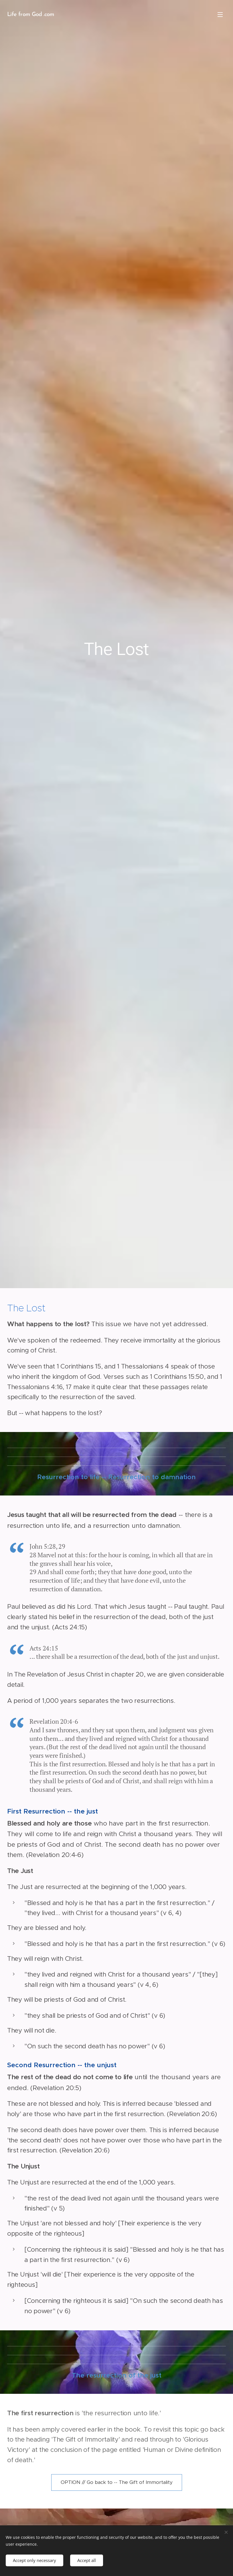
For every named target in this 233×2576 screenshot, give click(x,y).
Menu (220, 14)
